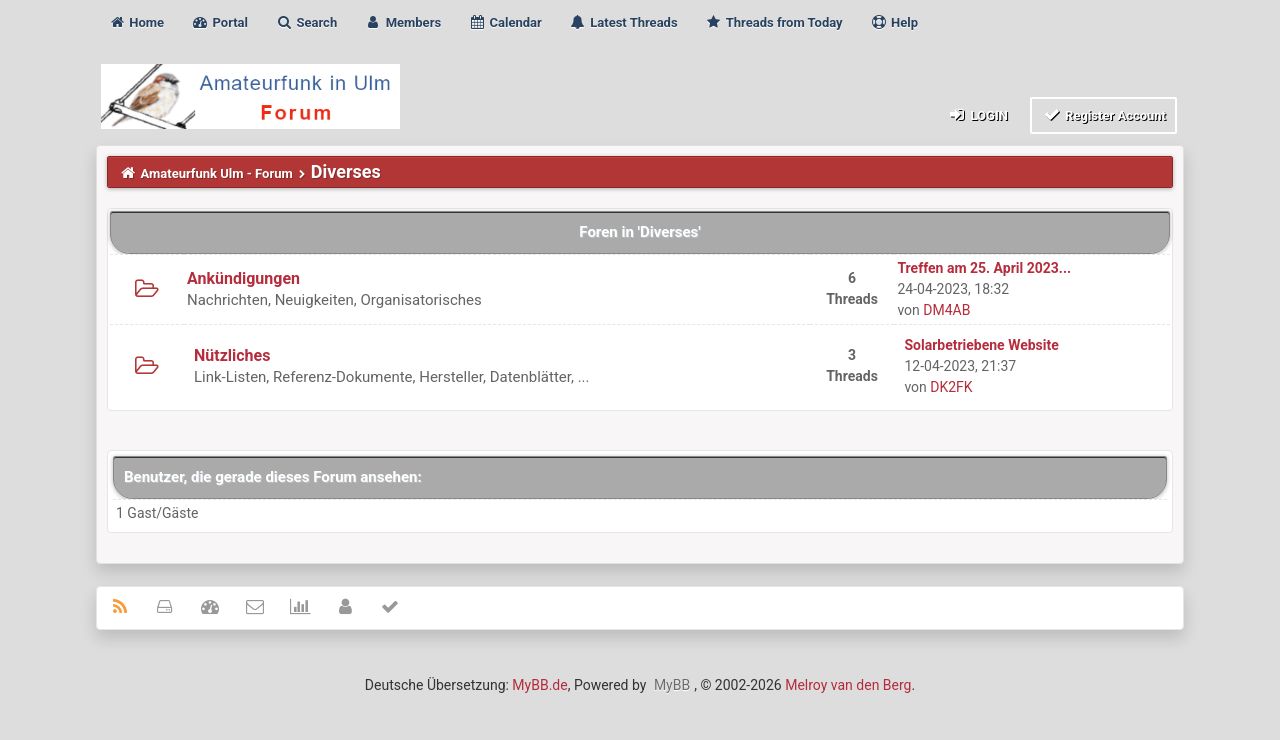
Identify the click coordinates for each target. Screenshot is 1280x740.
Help (894, 22)
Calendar (504, 22)
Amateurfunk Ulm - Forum (217, 173)
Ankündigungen (243, 278)
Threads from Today (774, 22)
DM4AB (946, 310)
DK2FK (951, 387)
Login (977, 114)
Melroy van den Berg (848, 685)
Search (306, 22)
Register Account (1103, 114)
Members (402, 22)
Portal (219, 22)
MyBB (672, 685)
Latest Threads (623, 22)
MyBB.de (539, 685)
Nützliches (232, 355)
